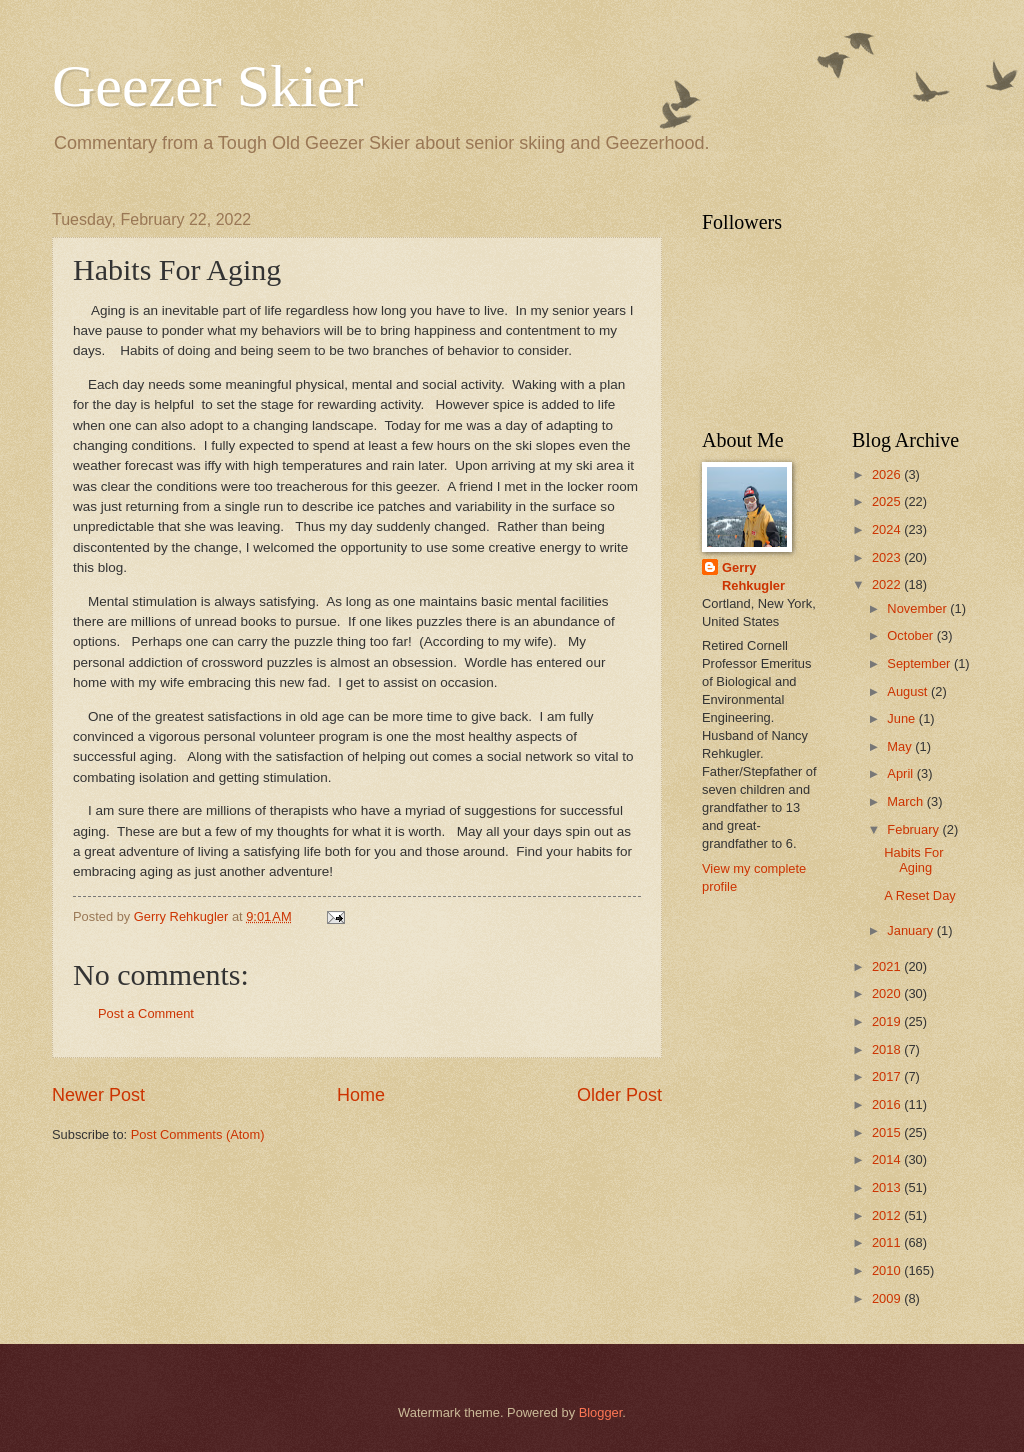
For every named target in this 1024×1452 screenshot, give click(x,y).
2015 (888, 1132)
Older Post (619, 1095)
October (911, 635)
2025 (888, 501)
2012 (888, 1215)
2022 (888, 584)
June (903, 718)
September (920, 663)
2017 (888, 1076)
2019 (888, 1021)
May (901, 746)
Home (361, 1095)
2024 (888, 529)
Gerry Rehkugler (753, 576)
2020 (888, 993)
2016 (888, 1104)
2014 (888, 1159)
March (906, 801)
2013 (888, 1187)
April (901, 773)
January (911, 930)
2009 (888, 1298)
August (909, 691)
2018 (888, 1049)
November (918, 608)
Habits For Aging (913, 860)
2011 (888, 1242)
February (914, 829)
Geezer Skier (207, 86)
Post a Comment (146, 1013)
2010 (888, 1270)
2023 (888, 557)
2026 (888, 474)
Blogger (601, 1412)
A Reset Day (920, 895)
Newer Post (98, 1095)
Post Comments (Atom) (198, 1134)
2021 (888, 966)
